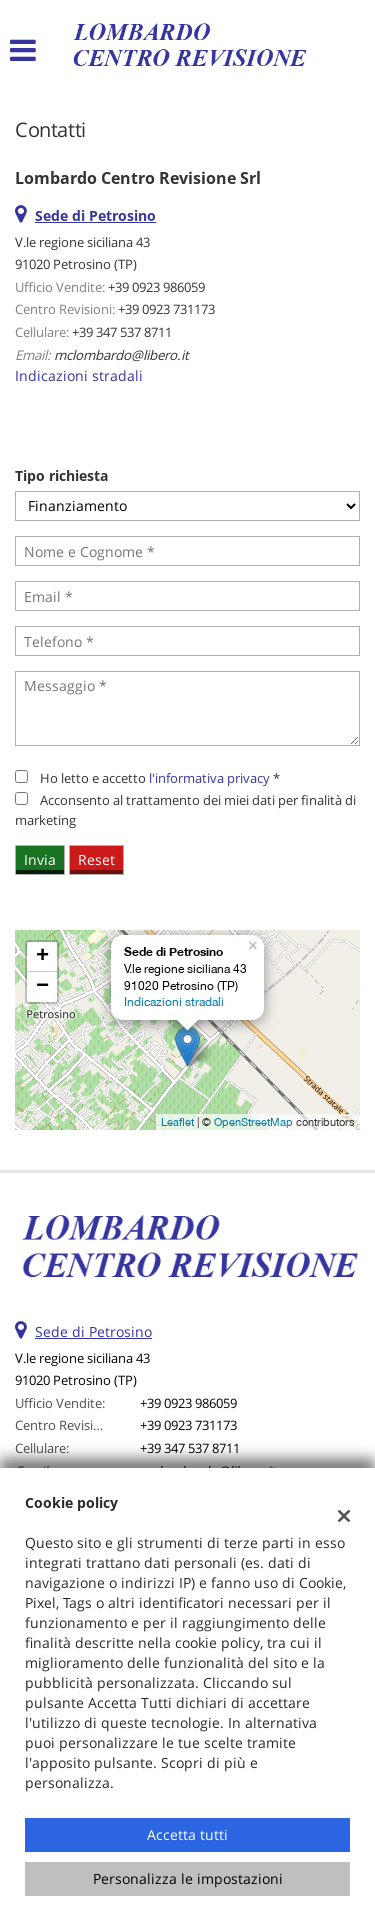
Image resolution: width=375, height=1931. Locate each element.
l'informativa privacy (209, 778)
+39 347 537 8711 (122, 332)
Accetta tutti (187, 1834)
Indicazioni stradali (79, 375)
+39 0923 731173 (166, 309)
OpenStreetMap (253, 1122)
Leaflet (177, 1122)
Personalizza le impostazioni (188, 1878)
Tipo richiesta (61, 475)
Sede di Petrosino (93, 1331)
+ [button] (42, 957)
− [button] (42, 987)
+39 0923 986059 (156, 287)
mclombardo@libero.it (121, 355)
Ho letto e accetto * (160, 778)
